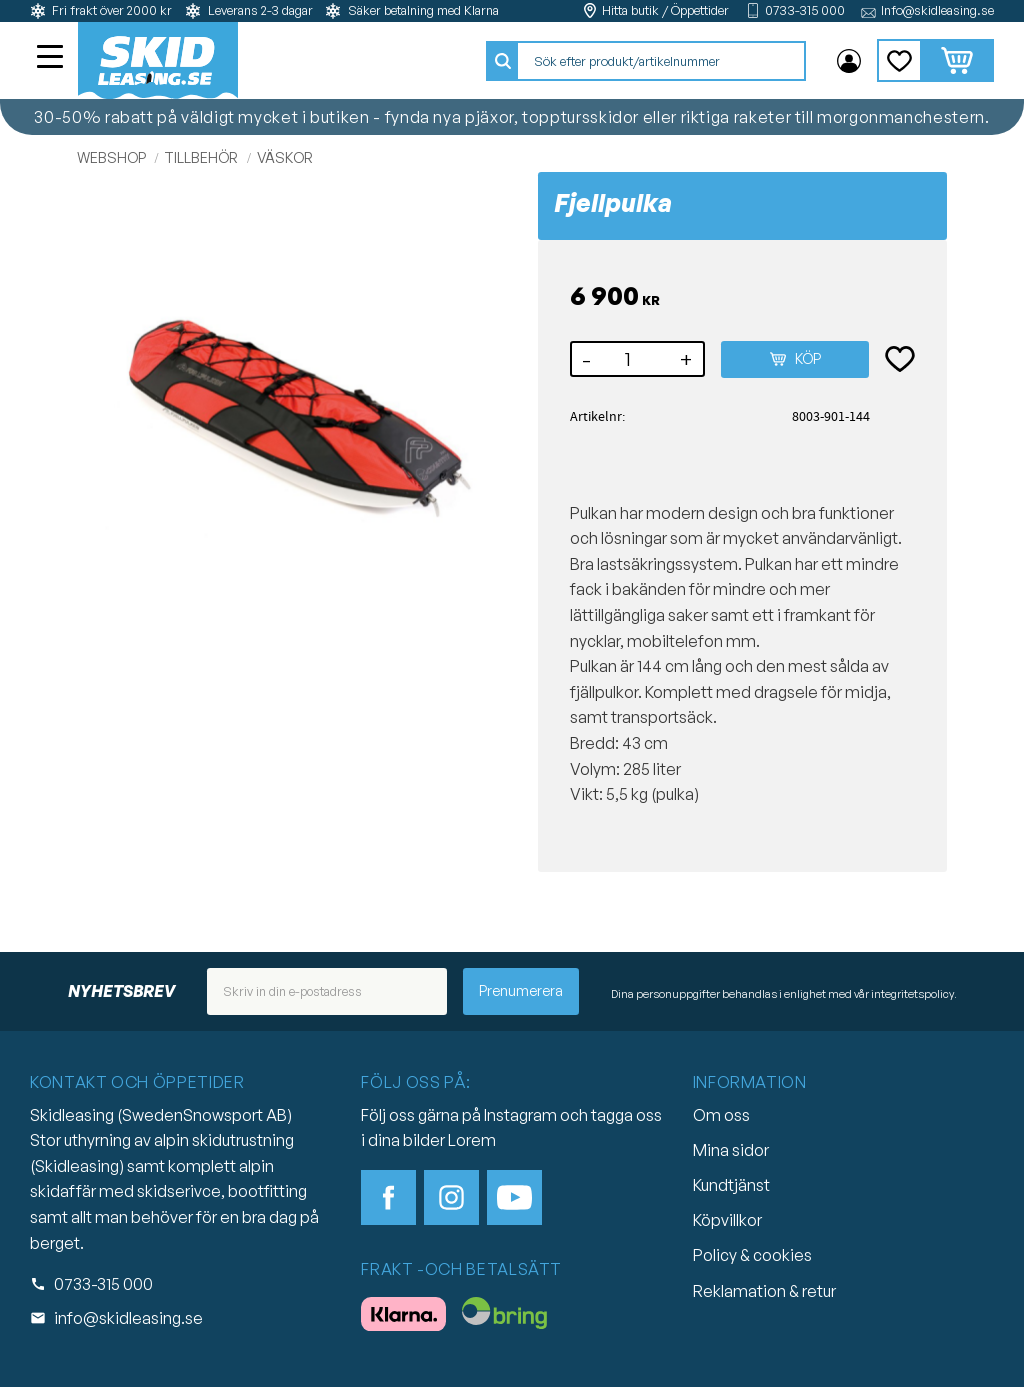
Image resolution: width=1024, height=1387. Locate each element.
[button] (52, 59)
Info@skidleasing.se (937, 10)
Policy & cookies (752, 1255)
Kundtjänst (731, 1185)
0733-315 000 (805, 10)
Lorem (472, 1140)
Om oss (721, 1115)
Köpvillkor (727, 1220)
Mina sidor (731, 1150)
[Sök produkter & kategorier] (661, 61)
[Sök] (503, 61)
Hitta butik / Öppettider (665, 10)
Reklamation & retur (764, 1291)
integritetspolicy (912, 994)
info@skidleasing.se (128, 1318)
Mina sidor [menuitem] (849, 61)
